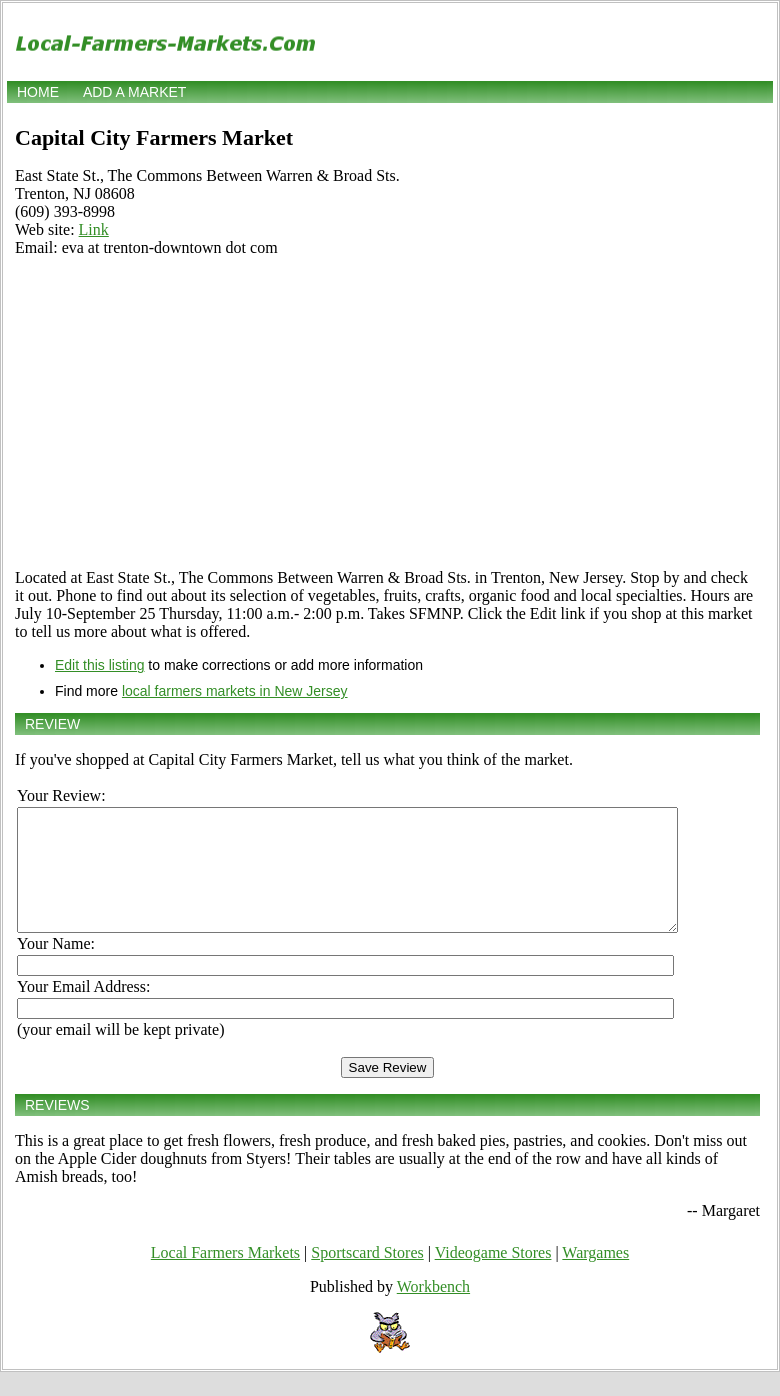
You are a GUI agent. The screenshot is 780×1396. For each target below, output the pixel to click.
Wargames (595, 1276)
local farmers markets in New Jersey (235, 691)
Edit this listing (99, 665)
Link (94, 229)
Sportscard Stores (367, 1276)
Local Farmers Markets (225, 1276)
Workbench (433, 1310)
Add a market (134, 92)
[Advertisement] (387, 413)
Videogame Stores (493, 1276)
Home (38, 92)
